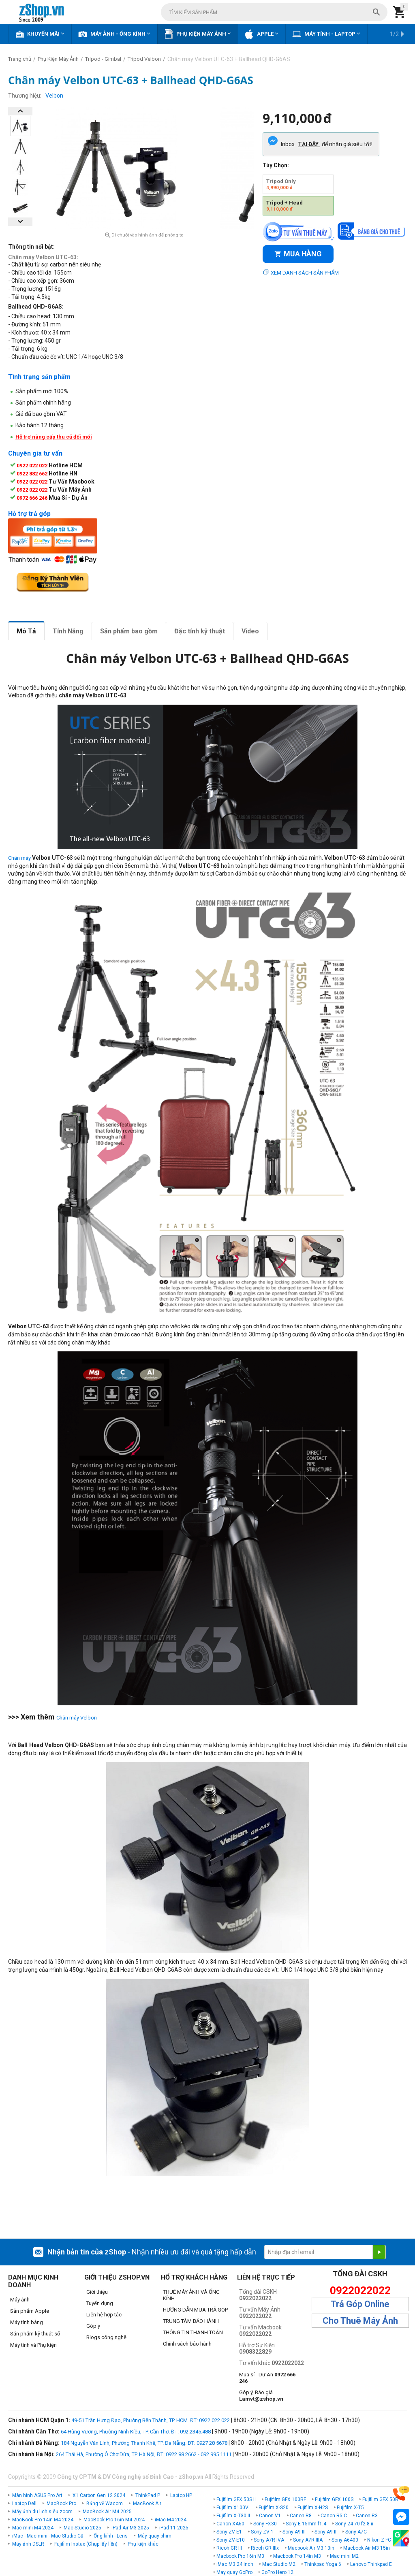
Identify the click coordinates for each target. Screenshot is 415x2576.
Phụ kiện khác (143, 2544)
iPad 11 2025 (173, 2528)
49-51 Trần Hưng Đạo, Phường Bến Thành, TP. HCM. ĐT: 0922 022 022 (150, 2420)
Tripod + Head (284, 206)
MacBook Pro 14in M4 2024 (42, 2520)
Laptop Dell (24, 2503)
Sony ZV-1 (262, 2532)
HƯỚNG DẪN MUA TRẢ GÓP (195, 2310)
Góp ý (93, 2326)
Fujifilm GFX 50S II (236, 2499)
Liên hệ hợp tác (104, 2315)
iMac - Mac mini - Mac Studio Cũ (47, 2536)
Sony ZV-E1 (229, 2532)
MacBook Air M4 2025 (107, 2511)
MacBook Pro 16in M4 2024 (114, 2520)
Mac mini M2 (344, 2556)
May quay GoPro (234, 2572)
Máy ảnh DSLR (28, 2544)
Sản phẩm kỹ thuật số (35, 2334)
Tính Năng (68, 631)
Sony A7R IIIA (308, 2540)
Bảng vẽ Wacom (104, 2503)
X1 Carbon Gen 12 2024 (99, 2495)
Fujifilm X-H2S (312, 2507)
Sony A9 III (294, 2532)
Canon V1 (270, 2515)
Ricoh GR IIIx (265, 2548)
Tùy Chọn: (276, 165)
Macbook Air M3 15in (366, 2548)
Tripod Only (281, 184)
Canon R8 (301, 2515)
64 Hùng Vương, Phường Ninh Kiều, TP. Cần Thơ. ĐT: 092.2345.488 (136, 2432)
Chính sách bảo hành (187, 2344)
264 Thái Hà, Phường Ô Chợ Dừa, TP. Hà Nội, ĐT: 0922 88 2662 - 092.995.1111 (143, 2454)
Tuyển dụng (99, 2303)
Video (250, 631)
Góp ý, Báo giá (261, 2395)
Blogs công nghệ (106, 2337)
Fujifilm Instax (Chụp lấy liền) (86, 2544)
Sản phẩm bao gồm (129, 631)
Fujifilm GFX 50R (380, 2499)
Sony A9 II (325, 2532)
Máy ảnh (20, 2300)
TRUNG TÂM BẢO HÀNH (191, 2321)
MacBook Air (147, 2503)
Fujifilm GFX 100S (334, 2499)
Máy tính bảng (26, 2322)
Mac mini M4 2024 (32, 2528)
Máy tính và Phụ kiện (33, 2345)
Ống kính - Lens (111, 2536)
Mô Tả (26, 631)
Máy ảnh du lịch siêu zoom (42, 2511)
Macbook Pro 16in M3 (240, 2556)
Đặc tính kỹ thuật (199, 631)
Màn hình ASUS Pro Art (37, 2495)
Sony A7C (356, 2532)
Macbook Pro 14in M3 (297, 2556)
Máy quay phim (154, 2536)
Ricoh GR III (229, 2548)
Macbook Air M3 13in (311, 2548)
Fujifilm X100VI (233, 2507)
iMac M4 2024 (170, 2520)
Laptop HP (181, 2495)
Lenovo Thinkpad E (371, 2564)
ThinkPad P (147, 2495)
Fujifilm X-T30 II (233, 2515)
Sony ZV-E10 (230, 2540)
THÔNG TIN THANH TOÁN (193, 2332)
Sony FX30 (265, 2524)
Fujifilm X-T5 (350, 2507)
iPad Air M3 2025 (130, 2528)
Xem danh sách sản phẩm (305, 273)
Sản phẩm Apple (29, 2311)
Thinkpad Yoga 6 (322, 2564)
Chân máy (19, 858)
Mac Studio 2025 (82, 2528)
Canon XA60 (230, 2524)
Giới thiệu (97, 2292)
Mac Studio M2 (278, 2564)
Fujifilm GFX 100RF (285, 2499)
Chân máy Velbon (76, 1718)
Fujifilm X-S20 (274, 2507)
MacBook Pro (61, 2503)
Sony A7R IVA (269, 2540)
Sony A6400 (345, 2540)
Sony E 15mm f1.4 (306, 2524)
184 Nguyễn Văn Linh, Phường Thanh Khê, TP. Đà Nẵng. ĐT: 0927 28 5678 (144, 2443)
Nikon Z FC (379, 2540)
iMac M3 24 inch (234, 2564)
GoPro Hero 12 (277, 2572)
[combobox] (274, 12)
